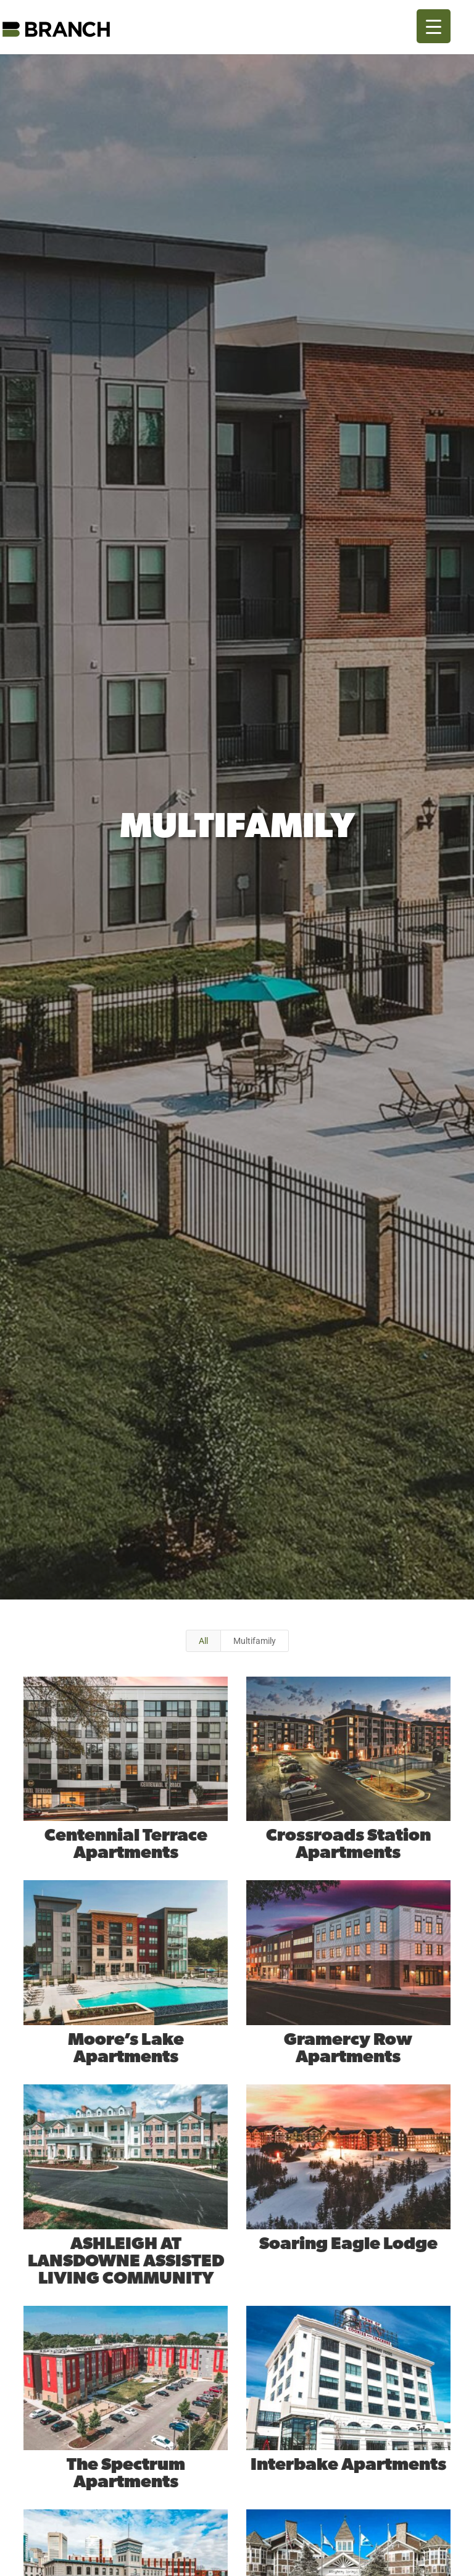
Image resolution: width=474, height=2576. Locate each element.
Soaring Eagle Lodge (348, 2244)
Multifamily (254, 1641)
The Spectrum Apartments (125, 2473)
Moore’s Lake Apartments (125, 2048)
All (203, 1641)
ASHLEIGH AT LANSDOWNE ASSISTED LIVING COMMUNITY (125, 2261)
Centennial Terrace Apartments (125, 1844)
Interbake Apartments (348, 2465)
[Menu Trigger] (434, 26)
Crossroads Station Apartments (347, 1844)
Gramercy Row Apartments (347, 2048)
